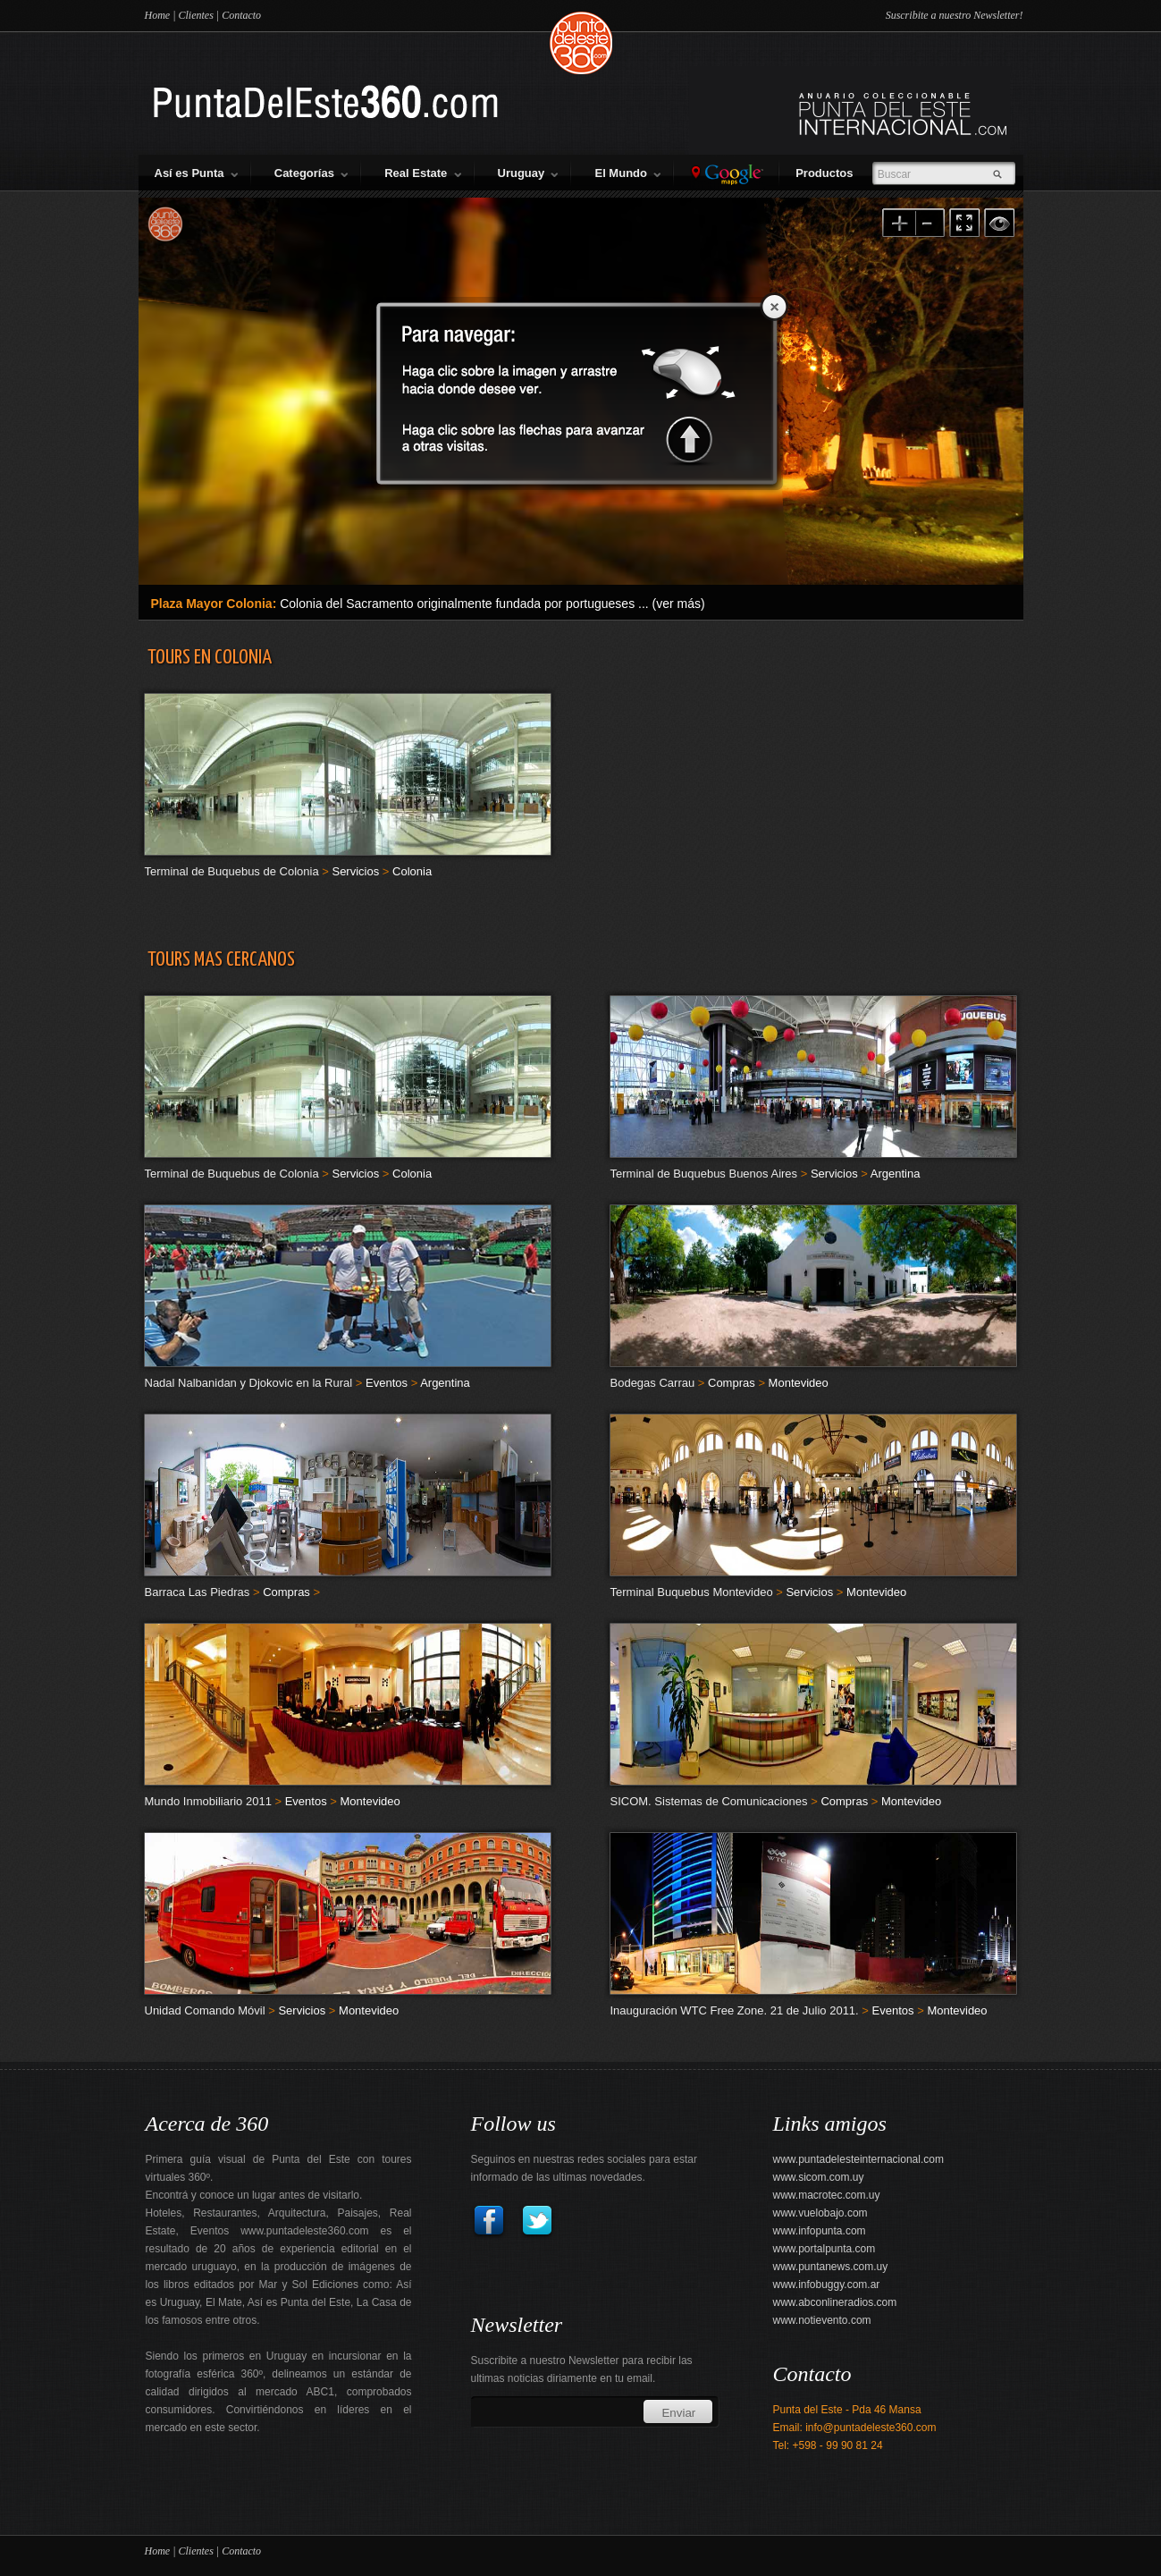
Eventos (387, 1382)
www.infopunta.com (819, 2231)
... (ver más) (671, 603)
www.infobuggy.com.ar (826, 2284)
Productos (827, 173)
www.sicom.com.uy (818, 2177)
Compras (731, 1382)
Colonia (412, 871)
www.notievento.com (822, 2320)
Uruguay (528, 173)
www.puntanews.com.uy (830, 2266)
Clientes (195, 15)
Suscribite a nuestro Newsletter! (954, 15)
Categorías (311, 173)
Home (158, 15)
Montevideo (799, 1382)
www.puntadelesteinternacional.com (858, 2159)
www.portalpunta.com (824, 2248)
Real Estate (422, 173)
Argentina (896, 1173)
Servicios (355, 871)
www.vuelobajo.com (820, 2213)
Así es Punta (196, 173)
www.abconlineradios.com (835, 2302)
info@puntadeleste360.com (870, 2427)
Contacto (241, 15)
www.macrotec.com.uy (826, 2195)
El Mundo (627, 173)
